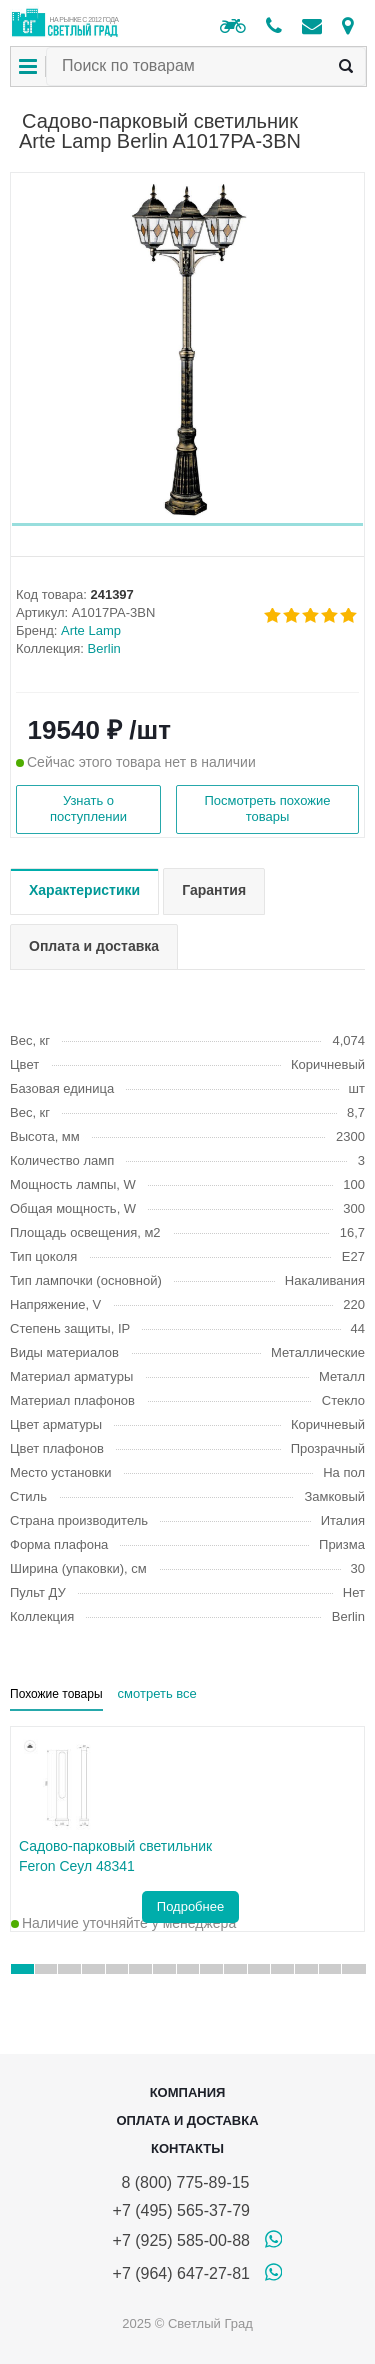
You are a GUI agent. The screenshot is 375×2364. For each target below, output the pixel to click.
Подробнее (190, 1906)
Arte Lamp (91, 630)
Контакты (187, 2148)
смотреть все (157, 1693)
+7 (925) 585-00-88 (181, 2240)
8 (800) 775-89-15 (181, 2182)
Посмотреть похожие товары (267, 808)
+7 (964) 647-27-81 (181, 2273)
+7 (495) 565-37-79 (181, 2210)
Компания (188, 2092)
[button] (187, 524)
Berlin (104, 648)
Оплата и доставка (187, 2120)
